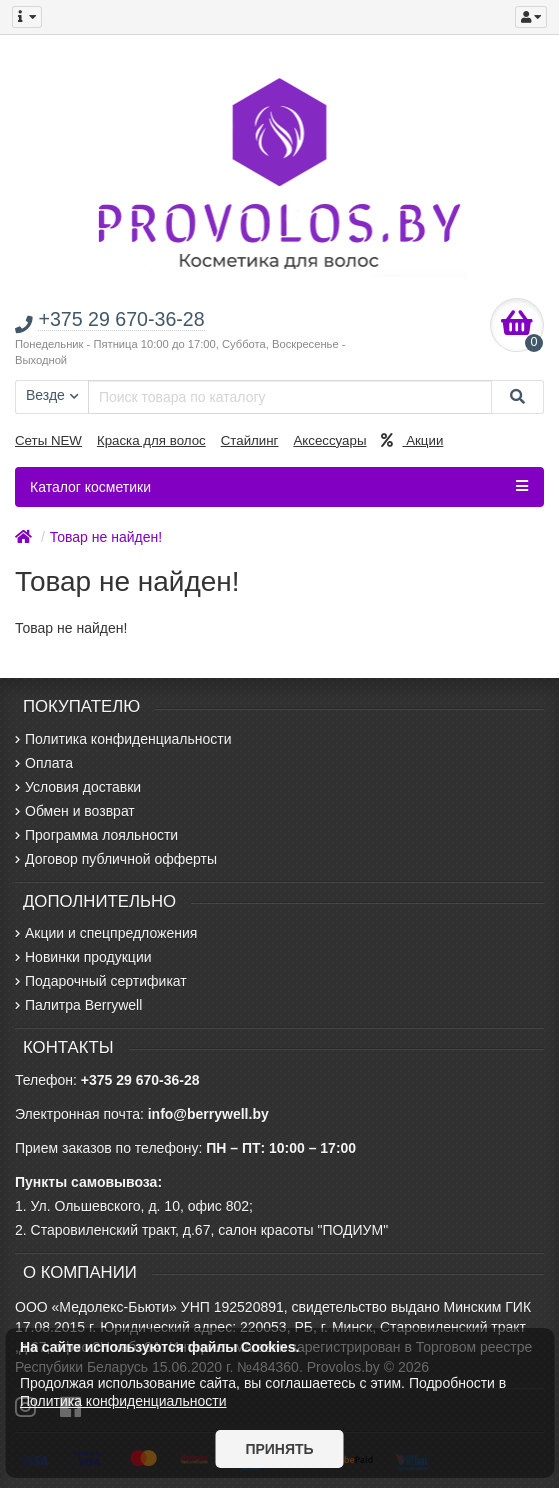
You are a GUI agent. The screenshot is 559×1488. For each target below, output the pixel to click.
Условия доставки (78, 787)
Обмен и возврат (75, 811)
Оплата (44, 763)
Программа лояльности (96, 835)
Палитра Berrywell (78, 1005)
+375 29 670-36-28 (140, 1080)
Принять (279, 1449)
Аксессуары (329, 440)
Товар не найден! (106, 537)
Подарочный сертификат (101, 981)
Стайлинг (250, 440)
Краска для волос (151, 440)
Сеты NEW (48, 440)
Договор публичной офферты (116, 859)
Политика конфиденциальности (123, 739)
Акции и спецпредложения (106, 933)
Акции (412, 440)
